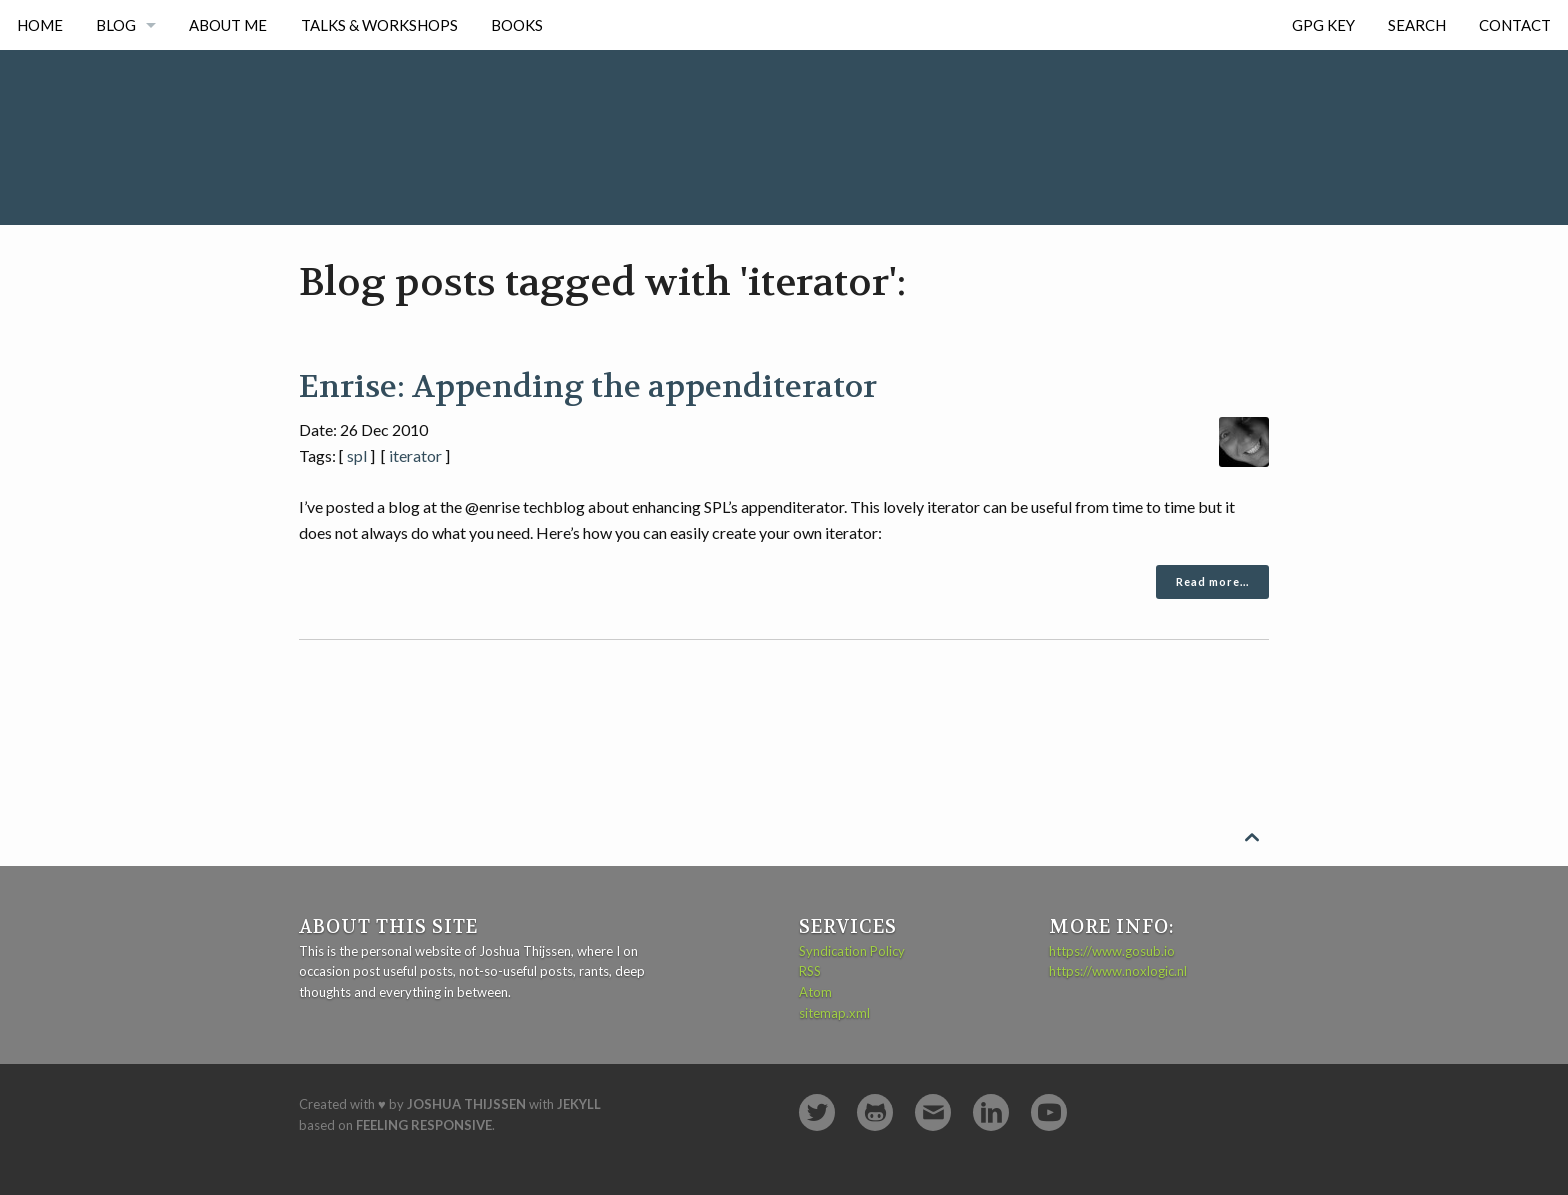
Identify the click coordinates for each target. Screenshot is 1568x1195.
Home (40, 25)
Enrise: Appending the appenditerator (588, 387)
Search (1417, 25)
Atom (815, 992)
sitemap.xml (834, 1013)
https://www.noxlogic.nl (1118, 971)
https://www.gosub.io (1112, 951)
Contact (1515, 25)
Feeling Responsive (424, 1125)
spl (357, 455)
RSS (810, 971)
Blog (116, 25)
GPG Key (1323, 25)
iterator (415, 455)
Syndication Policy (852, 951)
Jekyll (579, 1104)
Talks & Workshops (379, 25)
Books (517, 25)
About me (228, 25)
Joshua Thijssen (466, 1104)
